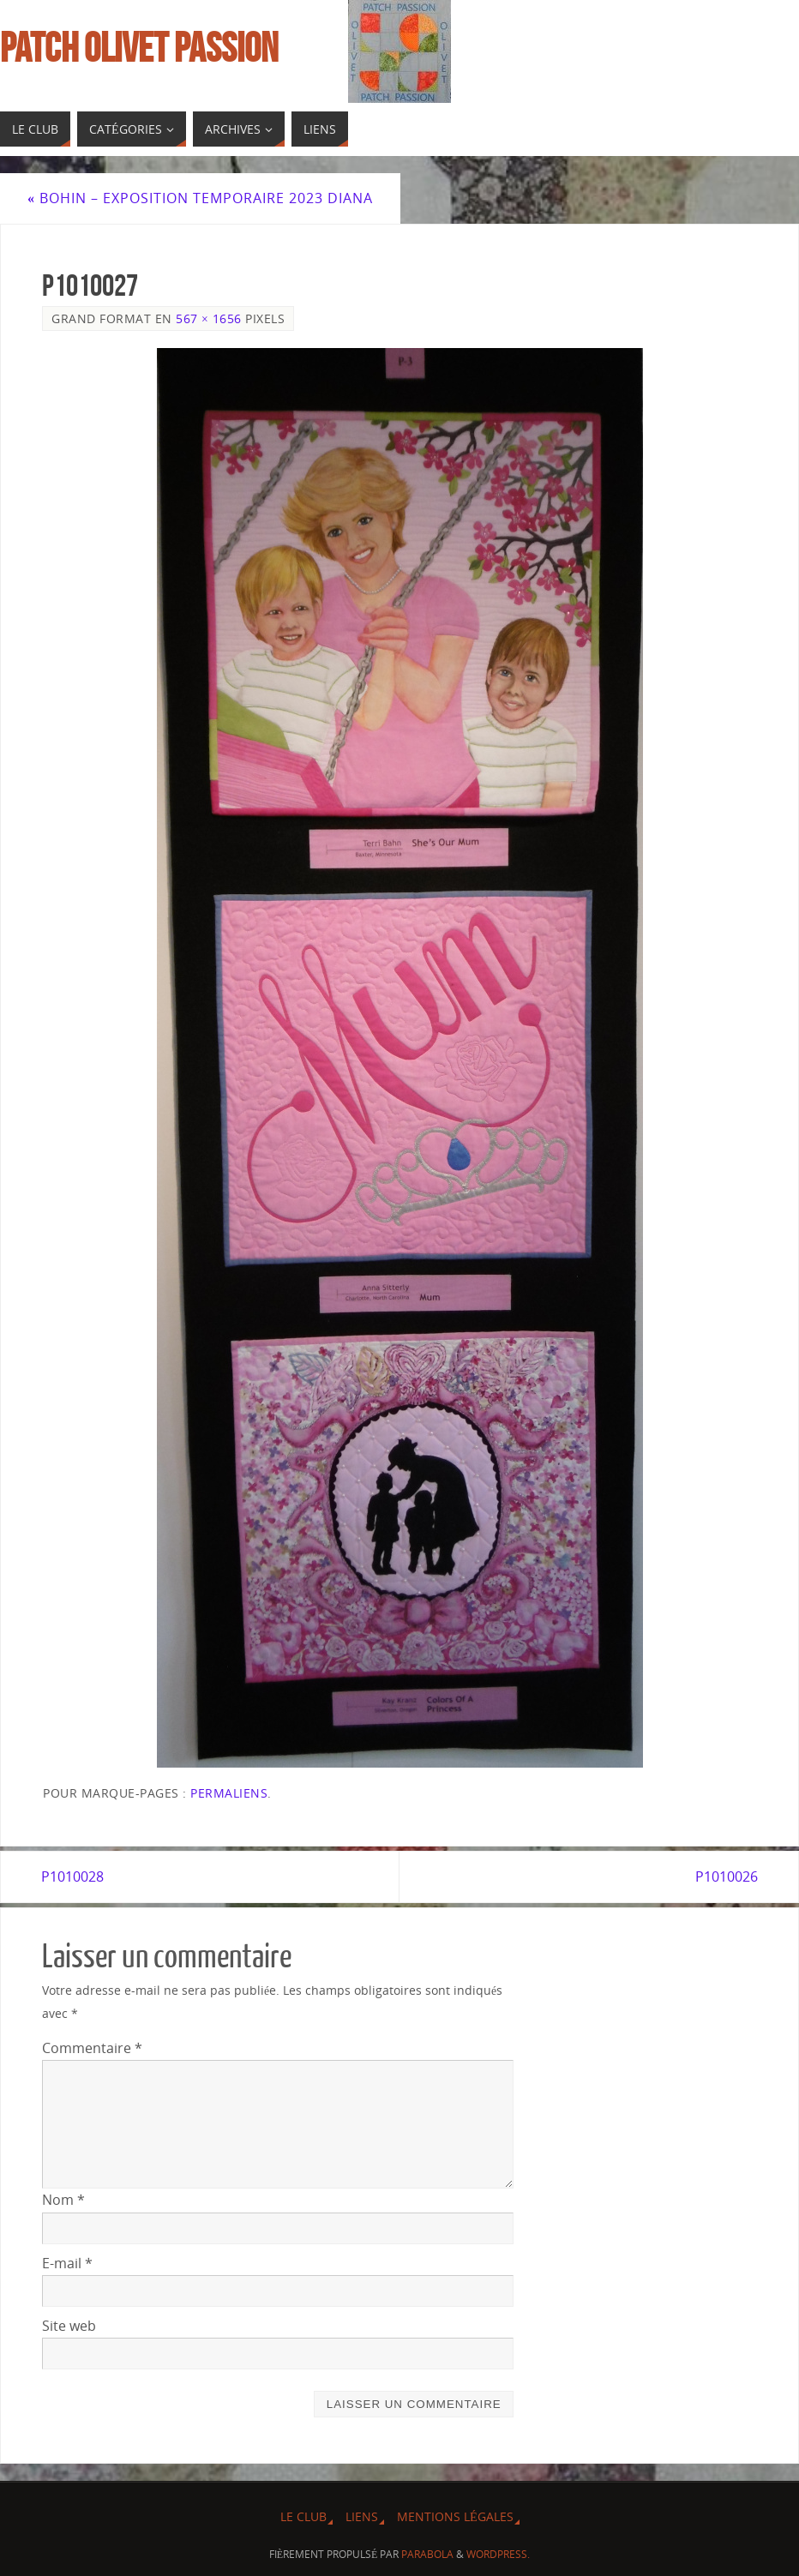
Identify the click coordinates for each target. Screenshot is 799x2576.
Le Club (303, 2516)
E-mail (67, 2263)
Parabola (427, 2554)
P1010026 (725, 1876)
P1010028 (73, 1876)
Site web (69, 2325)
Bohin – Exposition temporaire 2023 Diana (200, 198)
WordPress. (498, 2554)
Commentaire (92, 2048)
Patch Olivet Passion (139, 48)
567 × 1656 (209, 318)
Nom (63, 2199)
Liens (361, 2516)
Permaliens (228, 1793)
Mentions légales (455, 2516)
